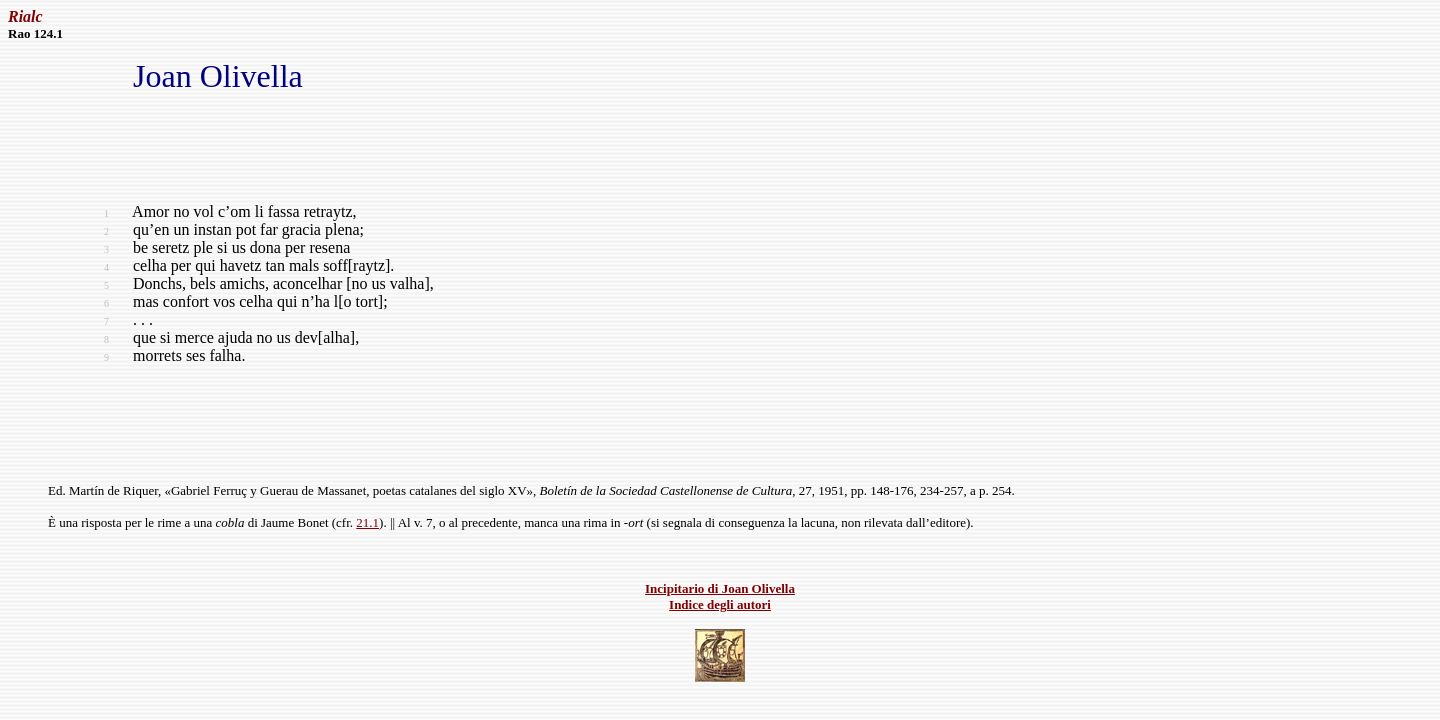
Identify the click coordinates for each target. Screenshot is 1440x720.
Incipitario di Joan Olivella (720, 588)
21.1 (367, 522)
